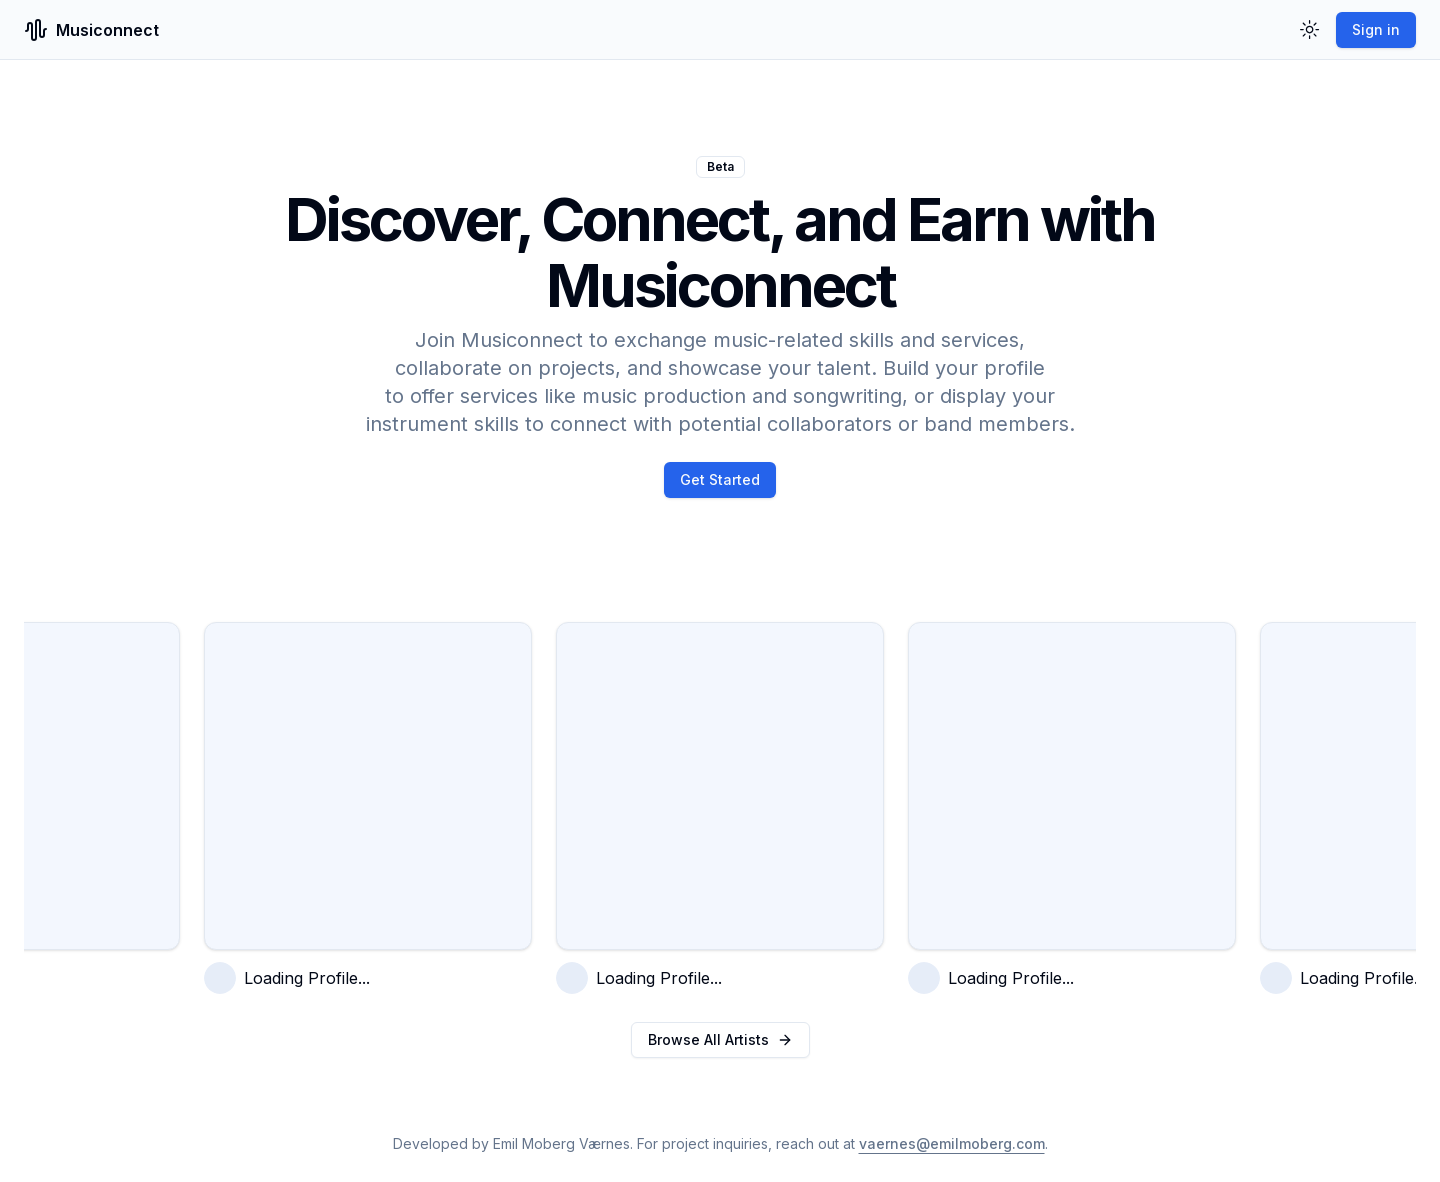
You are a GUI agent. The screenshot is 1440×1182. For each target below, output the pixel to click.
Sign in (1376, 29)
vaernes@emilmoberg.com (952, 1143)
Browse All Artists (720, 1039)
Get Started (720, 479)
